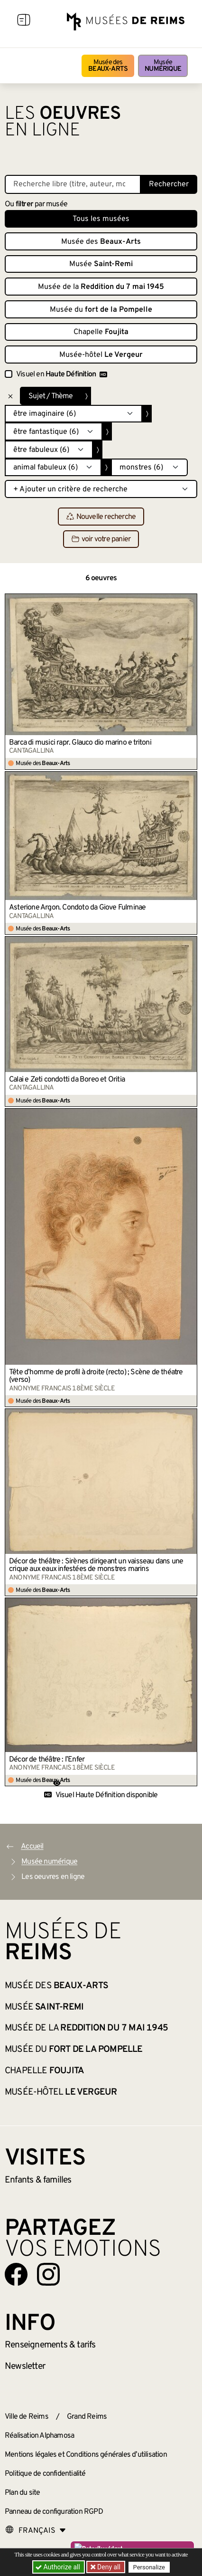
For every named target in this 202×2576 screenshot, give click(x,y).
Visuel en (61, 374)
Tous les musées (101, 219)
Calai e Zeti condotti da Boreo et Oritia (67, 1079)
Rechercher (169, 184)
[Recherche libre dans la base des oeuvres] (73, 184)
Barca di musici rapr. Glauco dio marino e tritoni (80, 743)
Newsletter (25, 2366)
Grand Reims (87, 2417)
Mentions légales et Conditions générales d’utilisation (86, 2455)
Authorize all (58, 2567)
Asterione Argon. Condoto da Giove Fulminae (77, 907)
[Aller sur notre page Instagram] (48, 2274)
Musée (163, 66)
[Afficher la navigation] (24, 21)
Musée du (101, 310)
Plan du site (22, 2493)
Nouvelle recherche (101, 517)
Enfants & (38, 2180)
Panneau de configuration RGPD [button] (54, 2512)
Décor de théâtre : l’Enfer (46, 1759)
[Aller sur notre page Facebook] (16, 2274)
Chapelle (101, 332)
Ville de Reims (26, 2417)
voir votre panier (101, 539)
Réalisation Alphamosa (39, 2436)
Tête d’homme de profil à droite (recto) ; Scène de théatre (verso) (96, 1376)
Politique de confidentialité (45, 2474)
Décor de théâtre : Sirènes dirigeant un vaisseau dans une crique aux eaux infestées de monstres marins (96, 1565)
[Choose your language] (35, 2531)
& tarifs (50, 2345)
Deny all (108, 2567)
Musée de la (101, 287)
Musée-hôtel (101, 355)
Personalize (149, 2567)
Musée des (108, 66)
